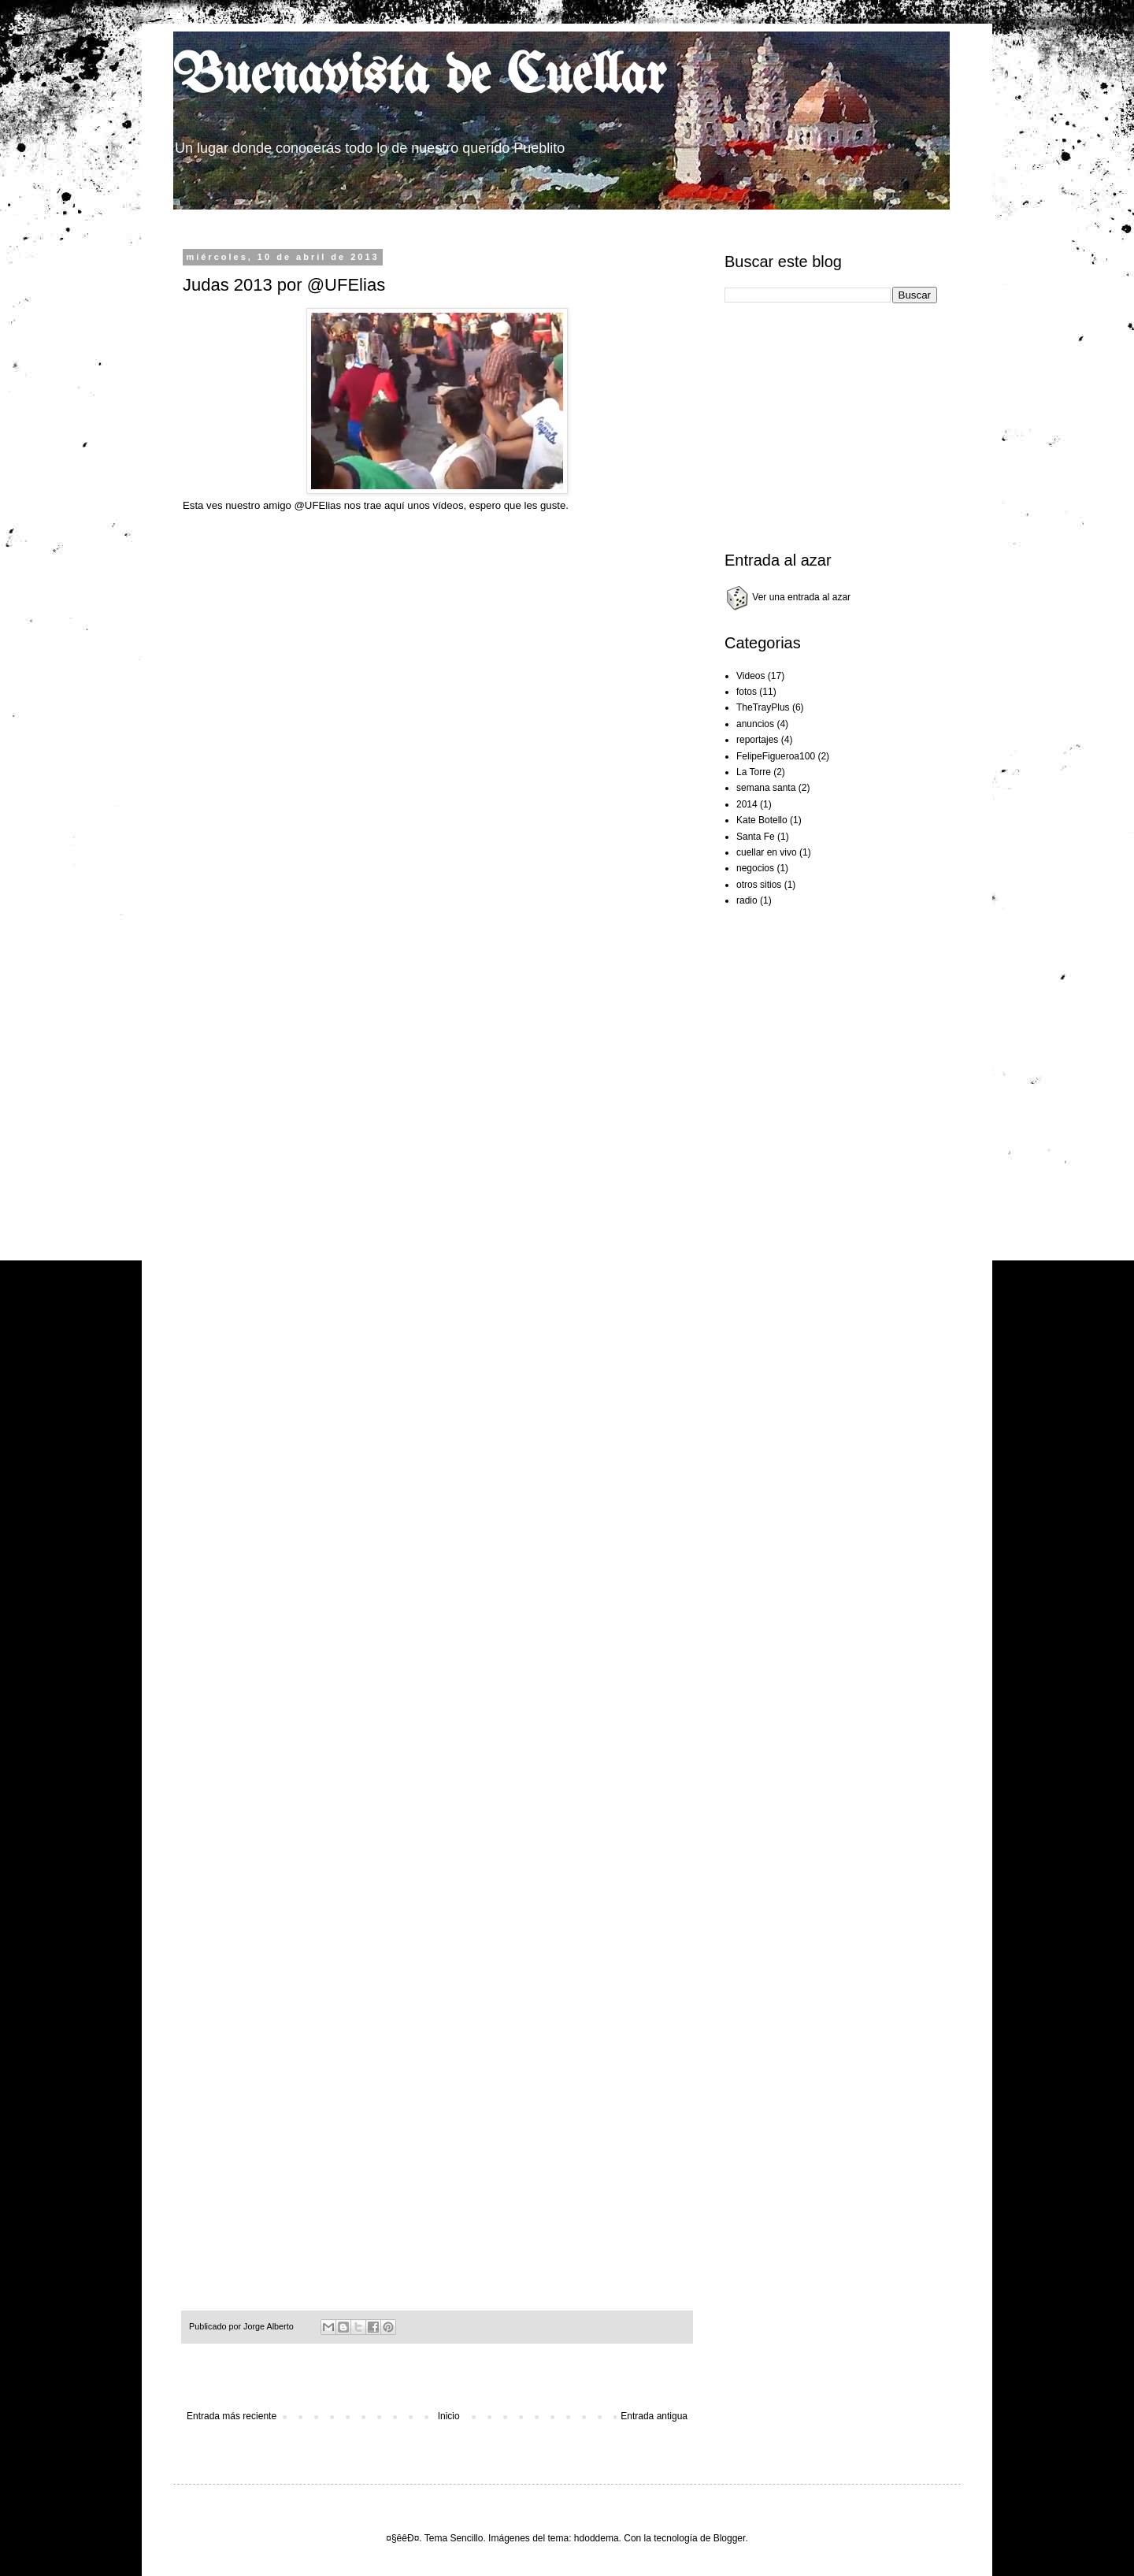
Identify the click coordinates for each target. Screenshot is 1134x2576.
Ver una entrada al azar (787, 597)
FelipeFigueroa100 (775, 756)
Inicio (449, 2416)
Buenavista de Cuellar (419, 77)
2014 (747, 804)
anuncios (755, 723)
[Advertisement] (483, 215)
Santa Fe (755, 836)
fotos (746, 691)
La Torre (753, 772)
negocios (755, 868)
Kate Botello (762, 820)
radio (747, 900)
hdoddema (596, 2538)
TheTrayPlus (763, 707)
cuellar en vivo (766, 852)
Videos (750, 675)
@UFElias (317, 505)
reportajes (757, 739)
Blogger (729, 2538)
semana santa (765, 787)
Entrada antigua (654, 2416)
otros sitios (758, 884)
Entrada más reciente (231, 2416)
